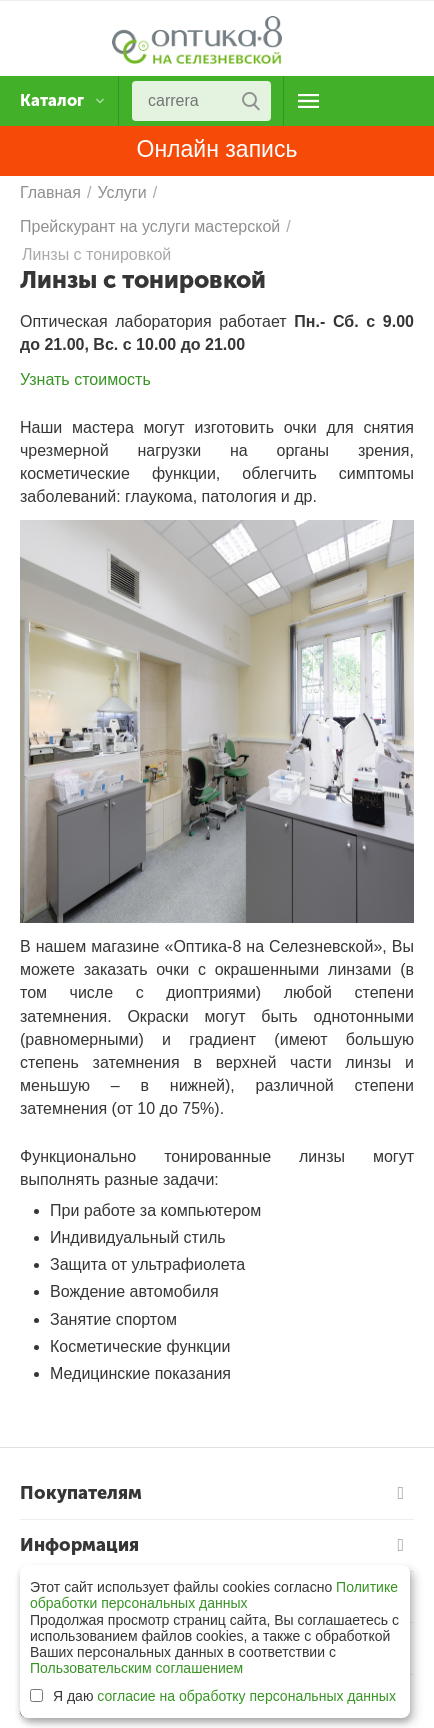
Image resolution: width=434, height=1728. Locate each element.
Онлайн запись (217, 149)
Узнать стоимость (85, 379)
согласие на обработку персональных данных (246, 1696)
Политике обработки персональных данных (214, 1595)
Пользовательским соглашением (136, 1668)
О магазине (309, 101)
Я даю (213, 1696)
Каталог (54, 101)
